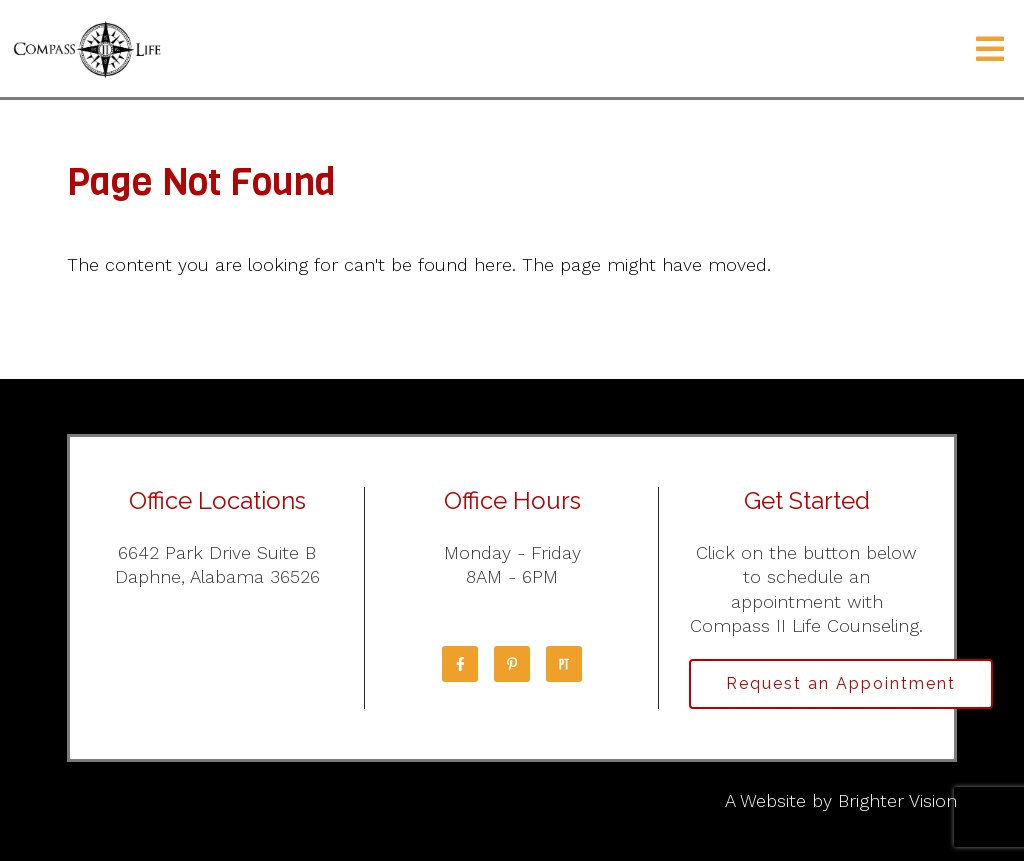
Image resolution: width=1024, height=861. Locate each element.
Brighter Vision (897, 800)
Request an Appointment (841, 683)
